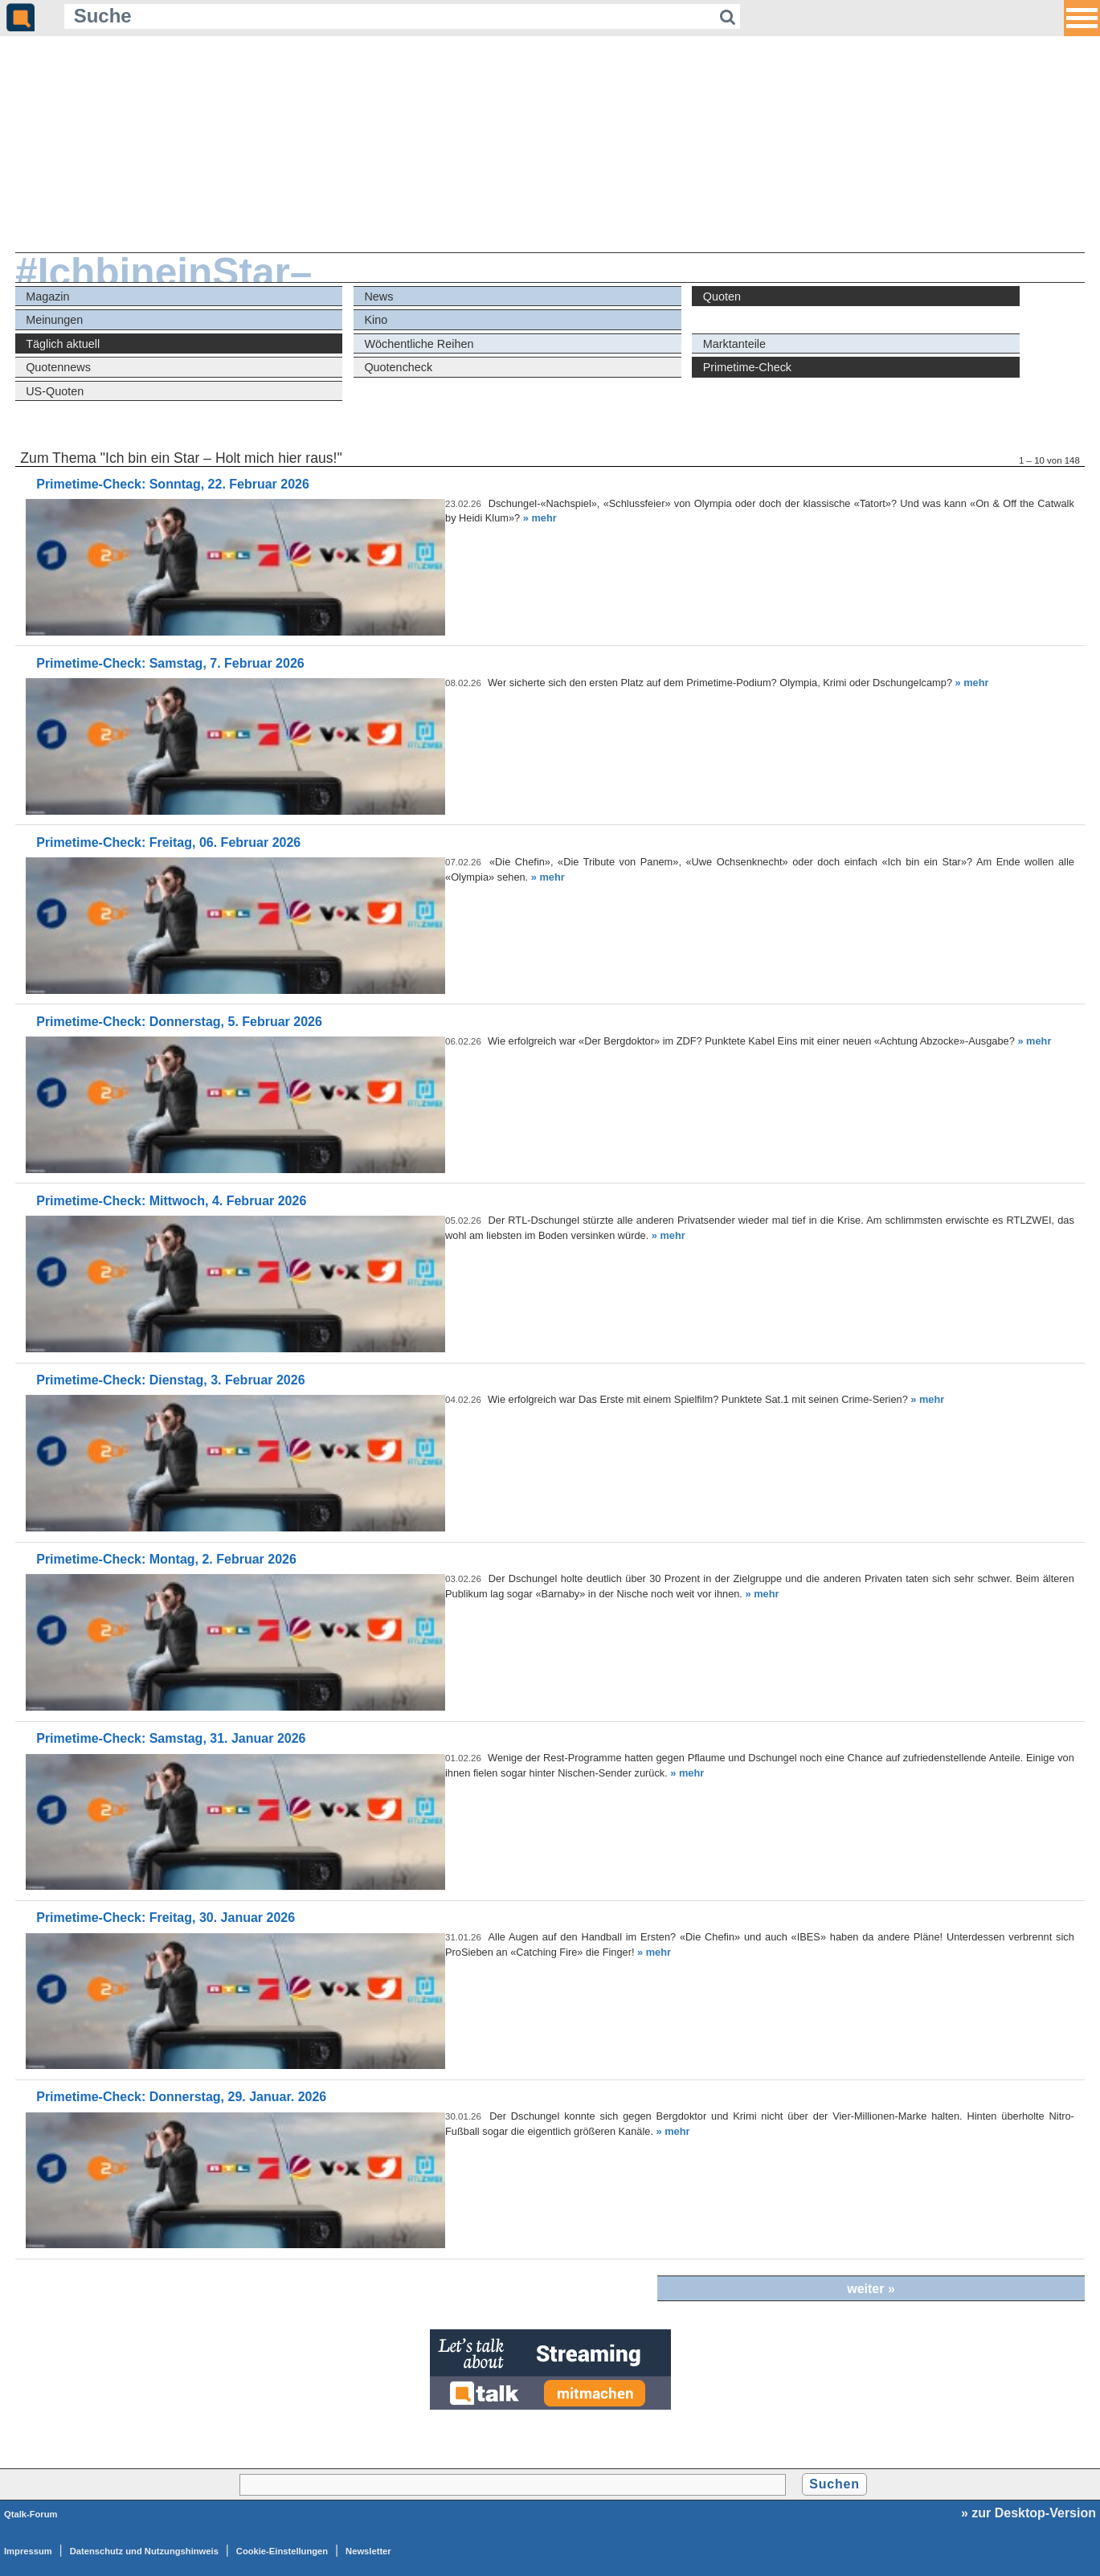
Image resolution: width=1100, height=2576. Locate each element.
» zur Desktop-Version (1028, 2513)
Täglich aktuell (63, 343)
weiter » (871, 2289)
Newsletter (368, 2551)
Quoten (722, 296)
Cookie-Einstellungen (282, 2551)
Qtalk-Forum (31, 2514)
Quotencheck (398, 367)
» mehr (540, 518)
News (378, 296)
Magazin (47, 296)
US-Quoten (55, 391)
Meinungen (54, 319)
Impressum (28, 2551)
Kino (375, 319)
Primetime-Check (747, 367)
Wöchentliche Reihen (418, 343)
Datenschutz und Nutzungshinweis (144, 2551)
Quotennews (58, 367)
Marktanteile (734, 343)
